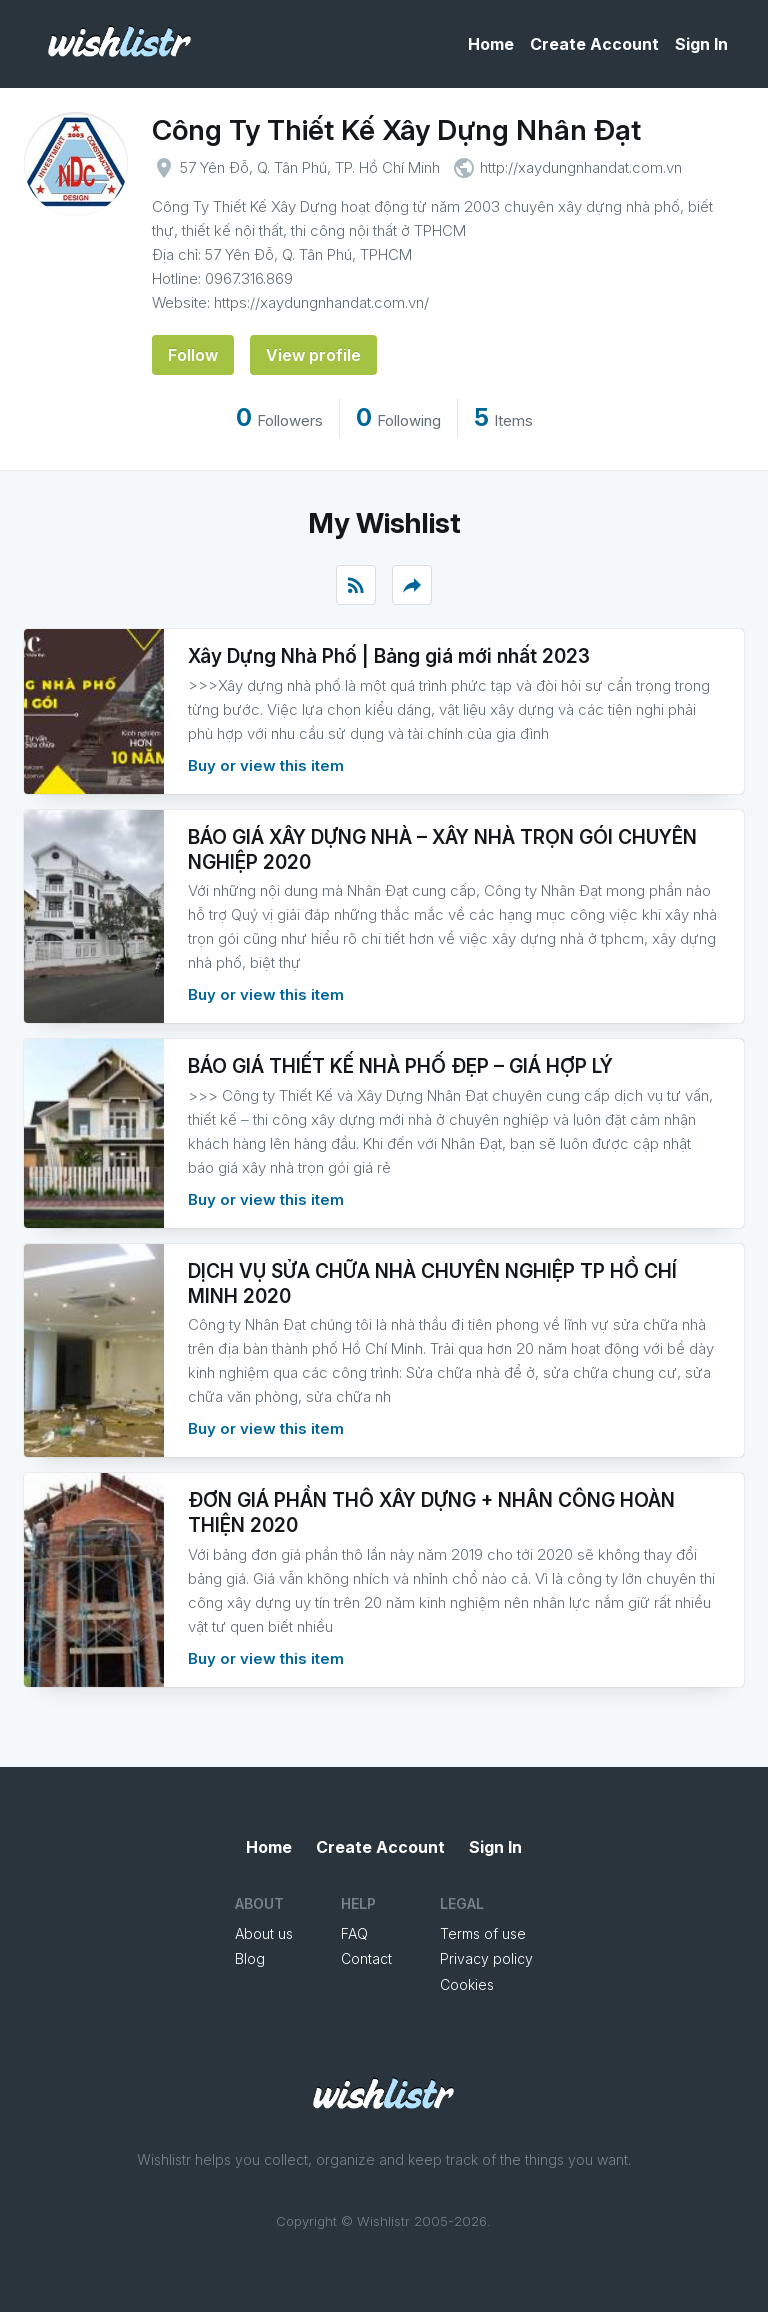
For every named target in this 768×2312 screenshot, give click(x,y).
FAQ (354, 1933)
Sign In (701, 44)
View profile (313, 355)
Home (491, 44)
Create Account (594, 44)
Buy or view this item (266, 765)
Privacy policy (486, 1958)
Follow (193, 355)
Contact (366, 1958)
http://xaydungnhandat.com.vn (581, 167)
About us (264, 1933)
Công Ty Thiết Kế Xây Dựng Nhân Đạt (396, 130)
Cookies (467, 1984)
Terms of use (483, 1933)
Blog (250, 1958)
